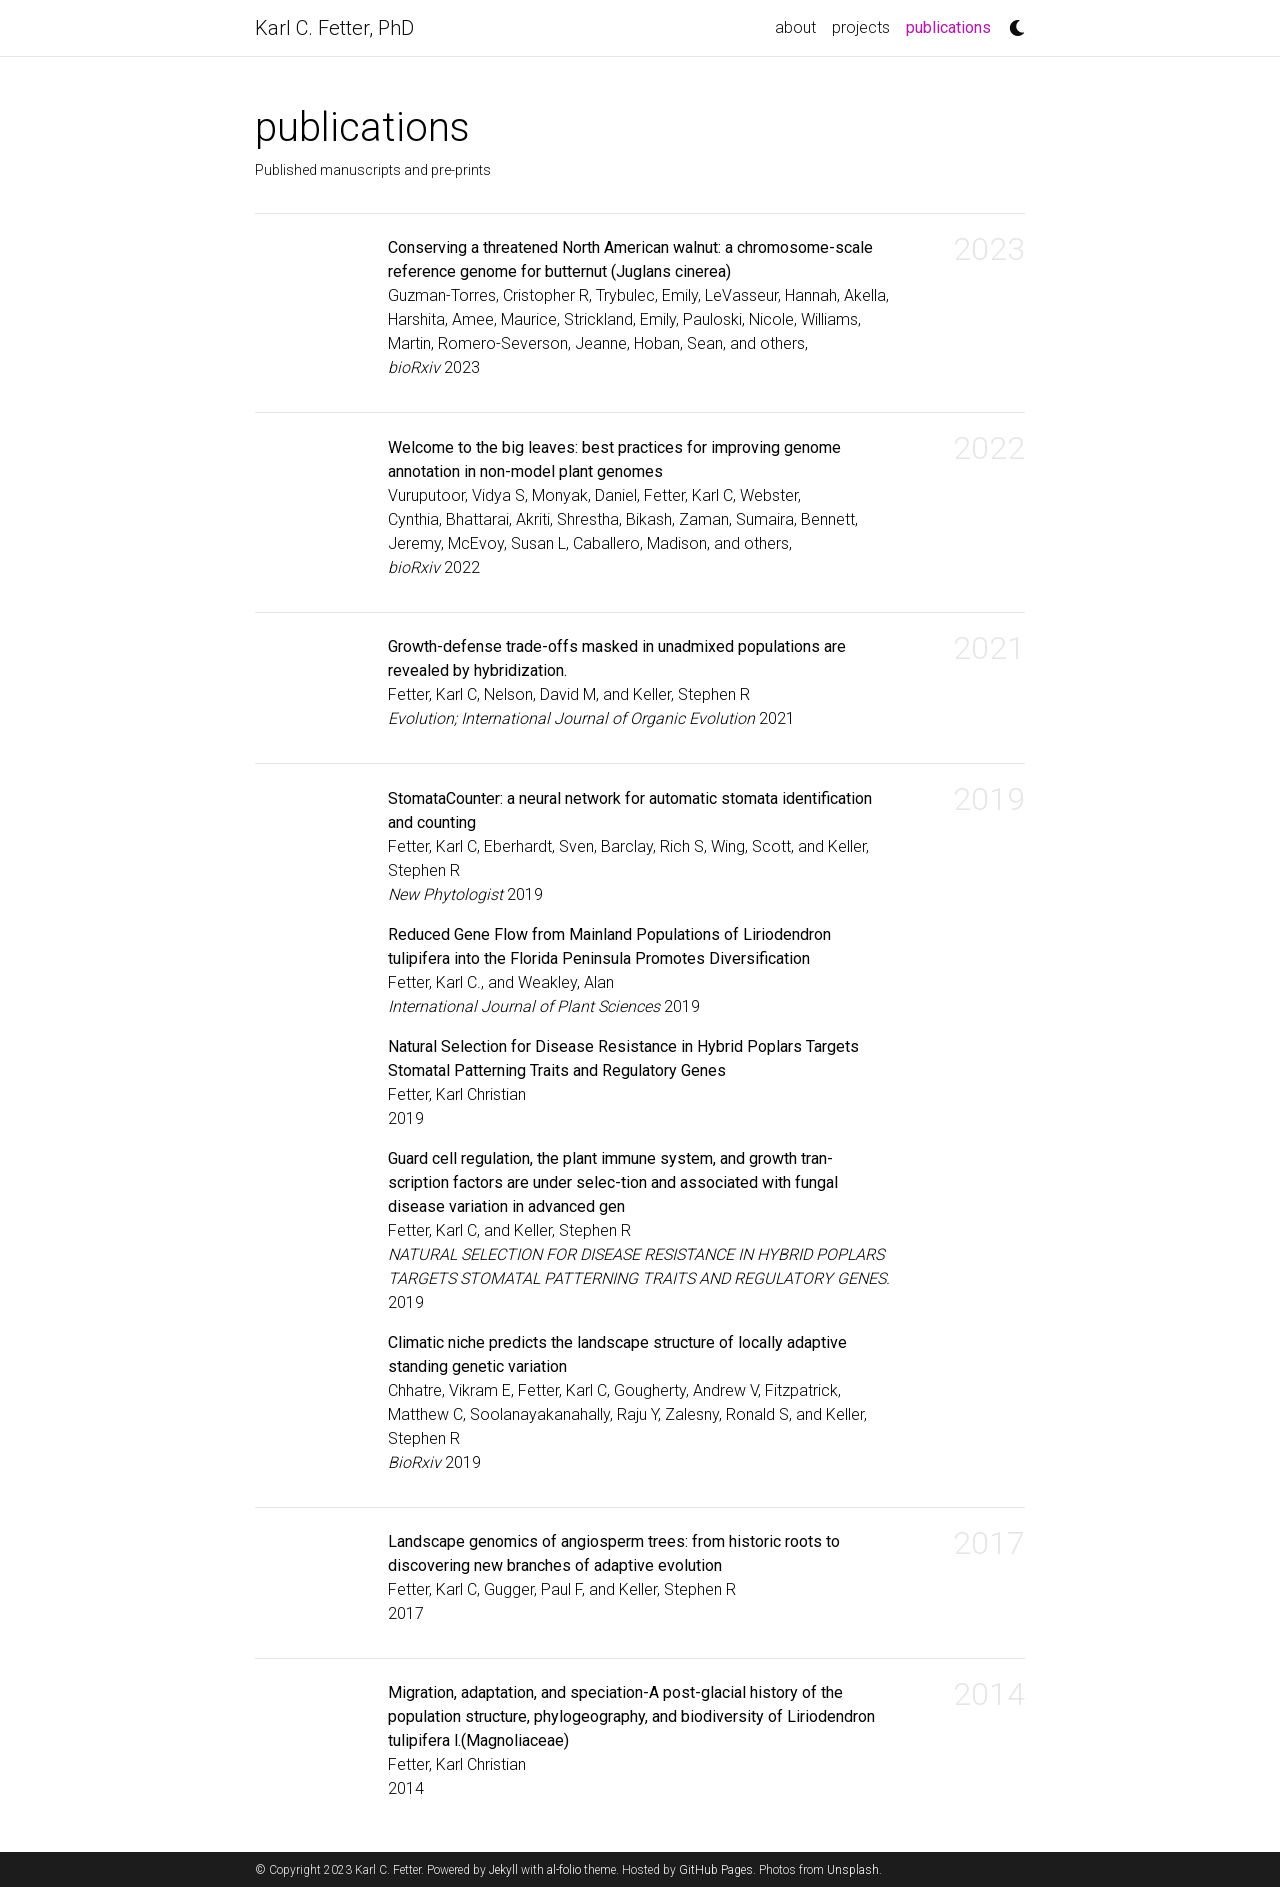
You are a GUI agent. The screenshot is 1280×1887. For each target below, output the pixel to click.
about (795, 27)
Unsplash (853, 1870)
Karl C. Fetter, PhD (334, 28)
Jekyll (503, 1870)
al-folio (564, 1870)
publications (952, 26)
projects (861, 27)
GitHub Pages (716, 1870)
